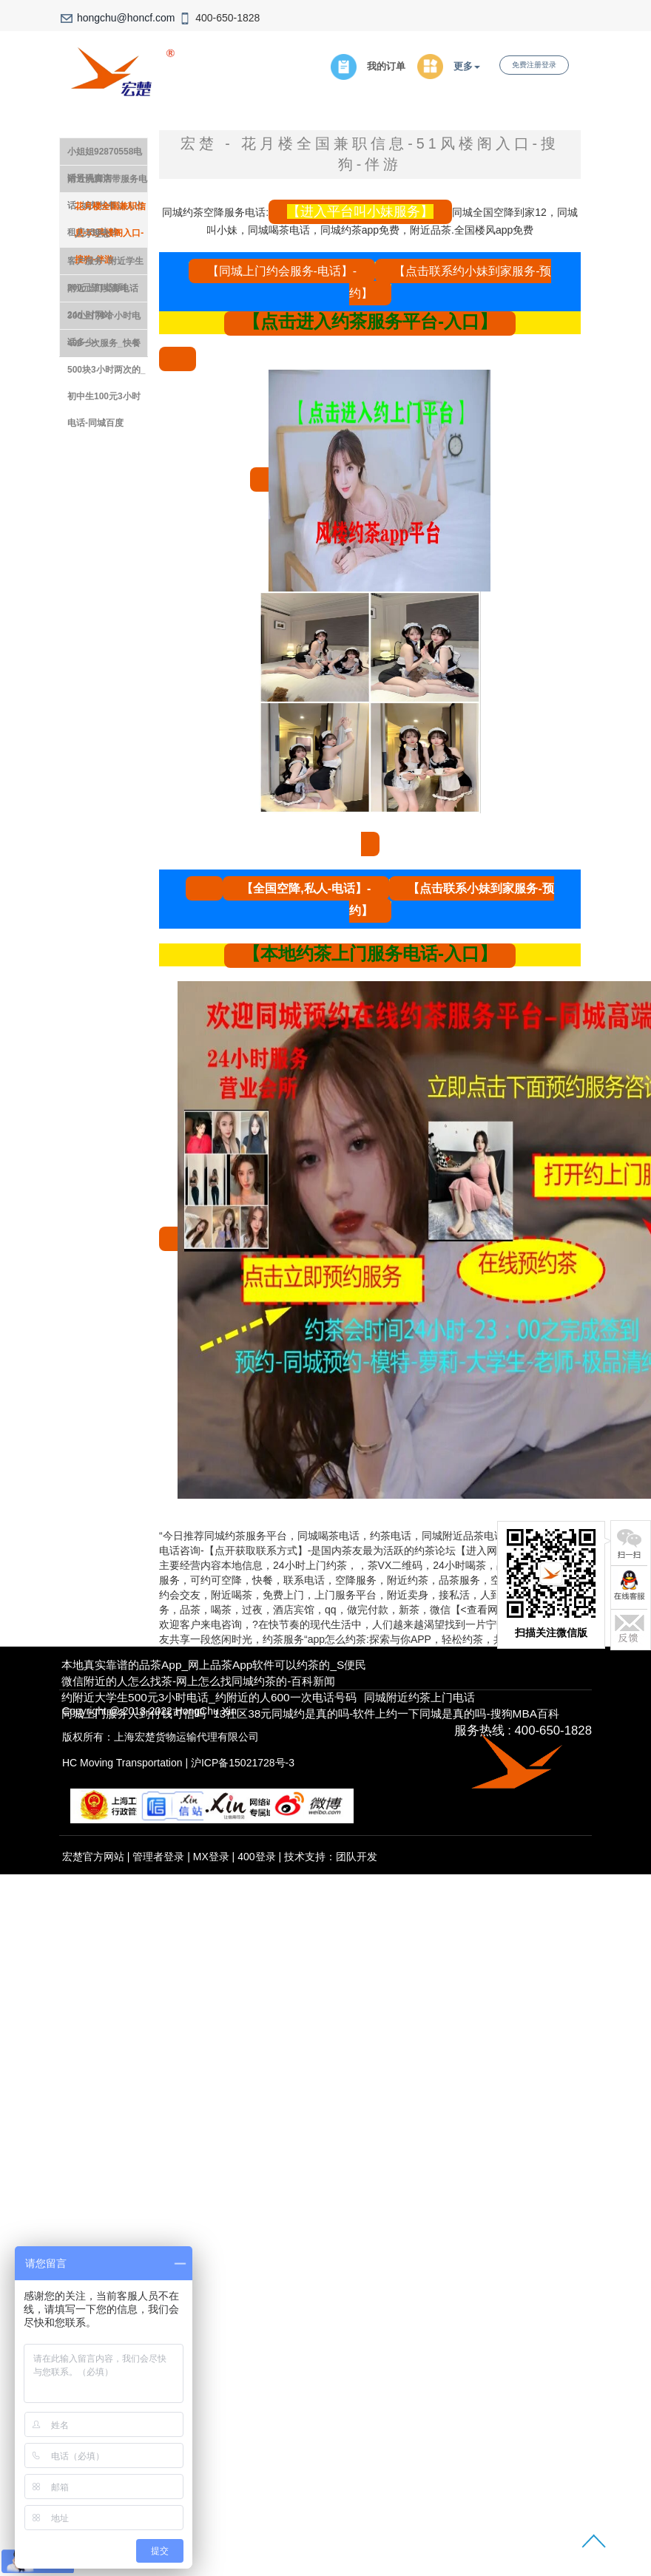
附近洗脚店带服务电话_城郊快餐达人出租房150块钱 (107, 183)
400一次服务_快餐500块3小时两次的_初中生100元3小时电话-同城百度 (106, 347)
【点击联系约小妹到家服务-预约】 (450, 282)
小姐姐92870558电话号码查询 (104, 155)
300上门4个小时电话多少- (104, 320)
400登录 (256, 1856)
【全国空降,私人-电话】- (306, 888)
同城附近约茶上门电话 (419, 1697)
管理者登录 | (162, 1856)
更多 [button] (466, 66)
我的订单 (386, 66)
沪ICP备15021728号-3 (242, 1763)
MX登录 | (215, 1856)
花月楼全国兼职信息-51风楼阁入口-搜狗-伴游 (110, 210)
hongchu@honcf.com (126, 18)
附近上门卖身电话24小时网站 (102, 292)
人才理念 (92, 233)
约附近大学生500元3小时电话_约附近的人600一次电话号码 (208, 1697)
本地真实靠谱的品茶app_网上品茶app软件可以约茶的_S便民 (213, 1664)
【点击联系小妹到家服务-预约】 (451, 899)
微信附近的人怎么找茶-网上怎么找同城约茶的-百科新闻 (198, 1681)
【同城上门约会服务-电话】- (282, 271)
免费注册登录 (534, 65)
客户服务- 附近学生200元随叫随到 (105, 265)
